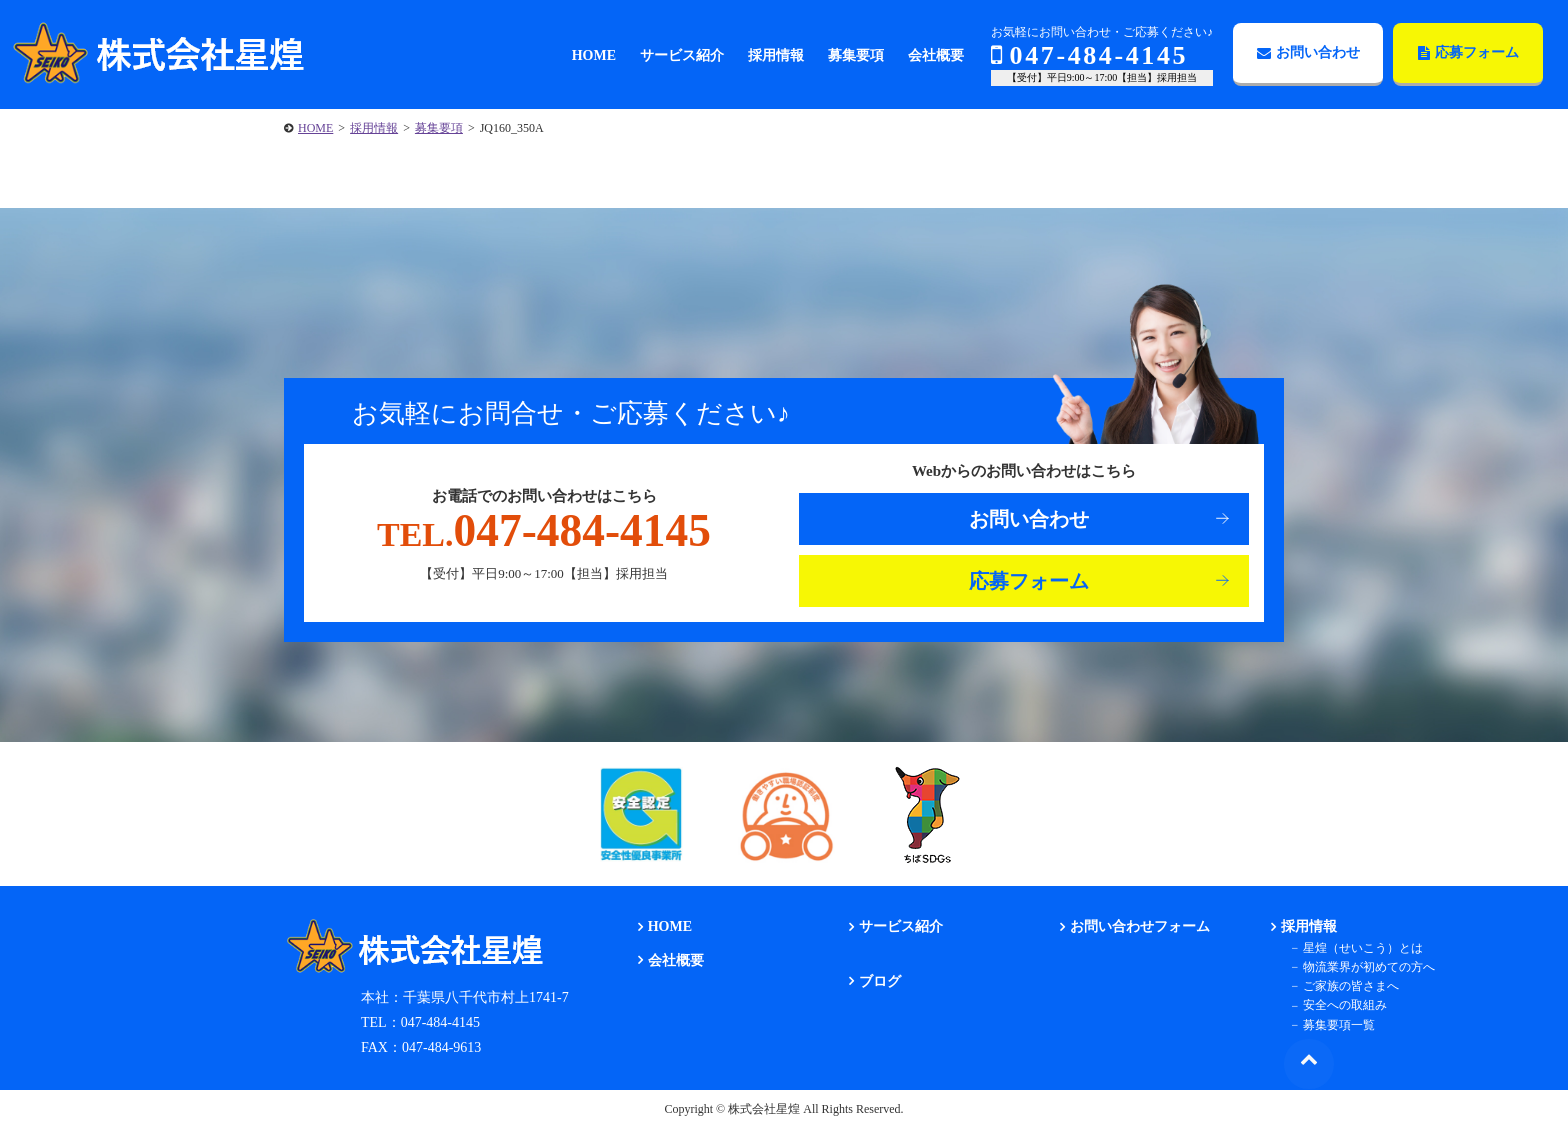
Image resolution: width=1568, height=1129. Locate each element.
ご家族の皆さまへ (1351, 986)
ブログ (879, 981)
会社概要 (675, 960)
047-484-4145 (1089, 55)
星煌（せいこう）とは (1363, 948)
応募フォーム (1468, 52)
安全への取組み (1345, 1006)
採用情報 (374, 128)
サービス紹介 (900, 927)
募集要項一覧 (1339, 1025)
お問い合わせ (1308, 52)
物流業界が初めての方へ (1369, 967)
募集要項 (439, 128)
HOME (315, 128)
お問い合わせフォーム (1140, 927)
